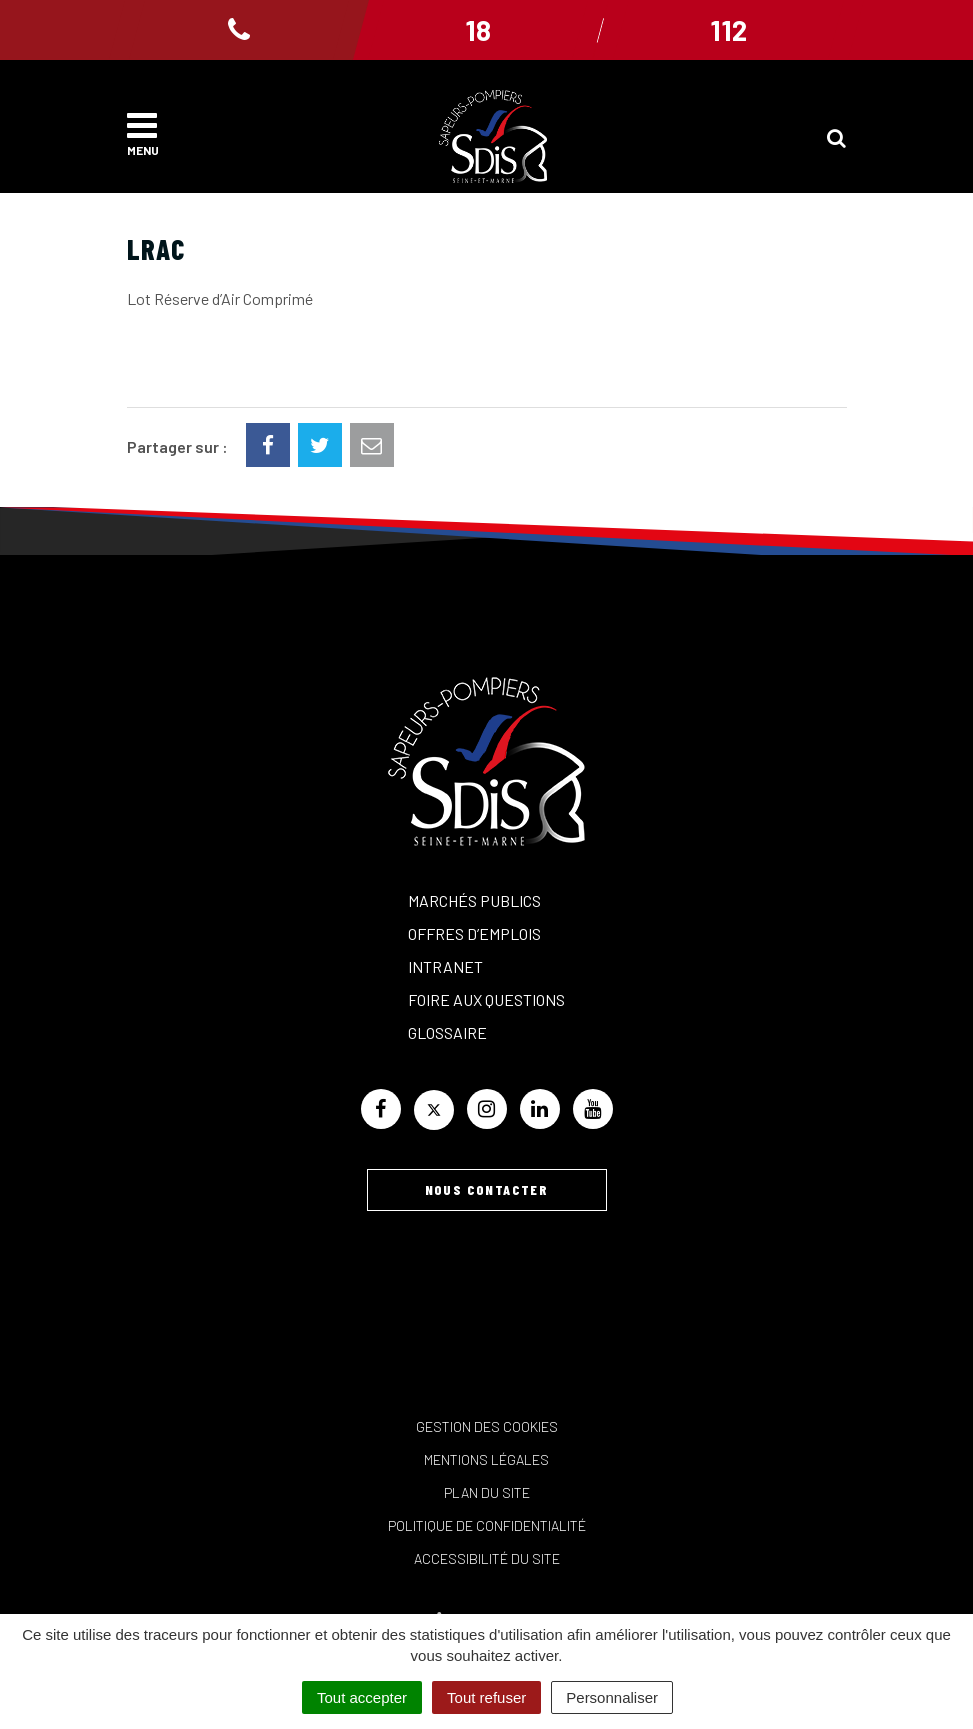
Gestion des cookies (487, 1426)
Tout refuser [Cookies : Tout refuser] (486, 1697)
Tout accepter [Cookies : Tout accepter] (362, 1697)
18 (478, 30)
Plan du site (487, 1492)
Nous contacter (487, 1189)
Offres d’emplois (474, 933)
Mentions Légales (486, 1459)
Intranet (445, 966)
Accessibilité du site (487, 1558)
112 (728, 30)
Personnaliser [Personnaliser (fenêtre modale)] (612, 1697)
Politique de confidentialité (487, 1525)
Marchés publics (474, 900)
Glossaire (447, 1032)
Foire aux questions (486, 999)
